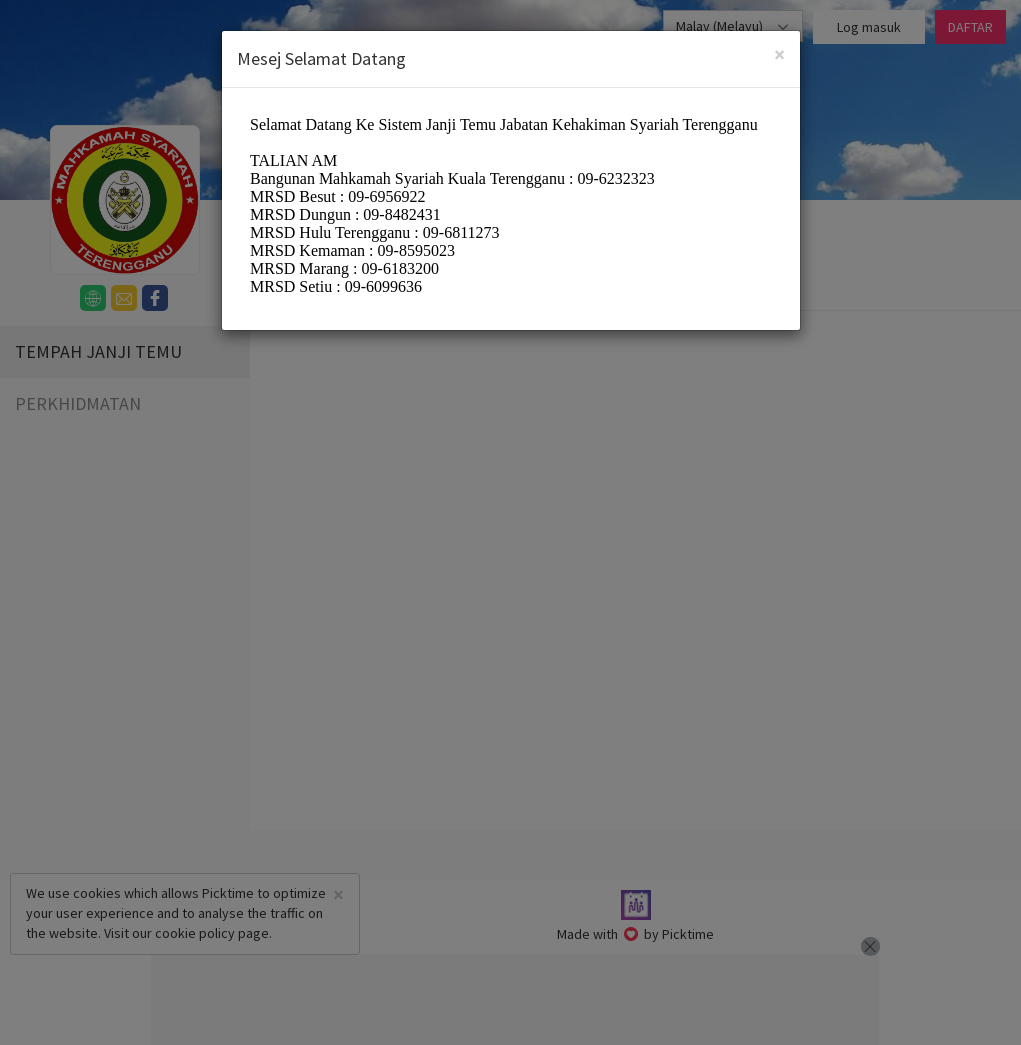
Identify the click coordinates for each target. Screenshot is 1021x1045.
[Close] (779, 54)
